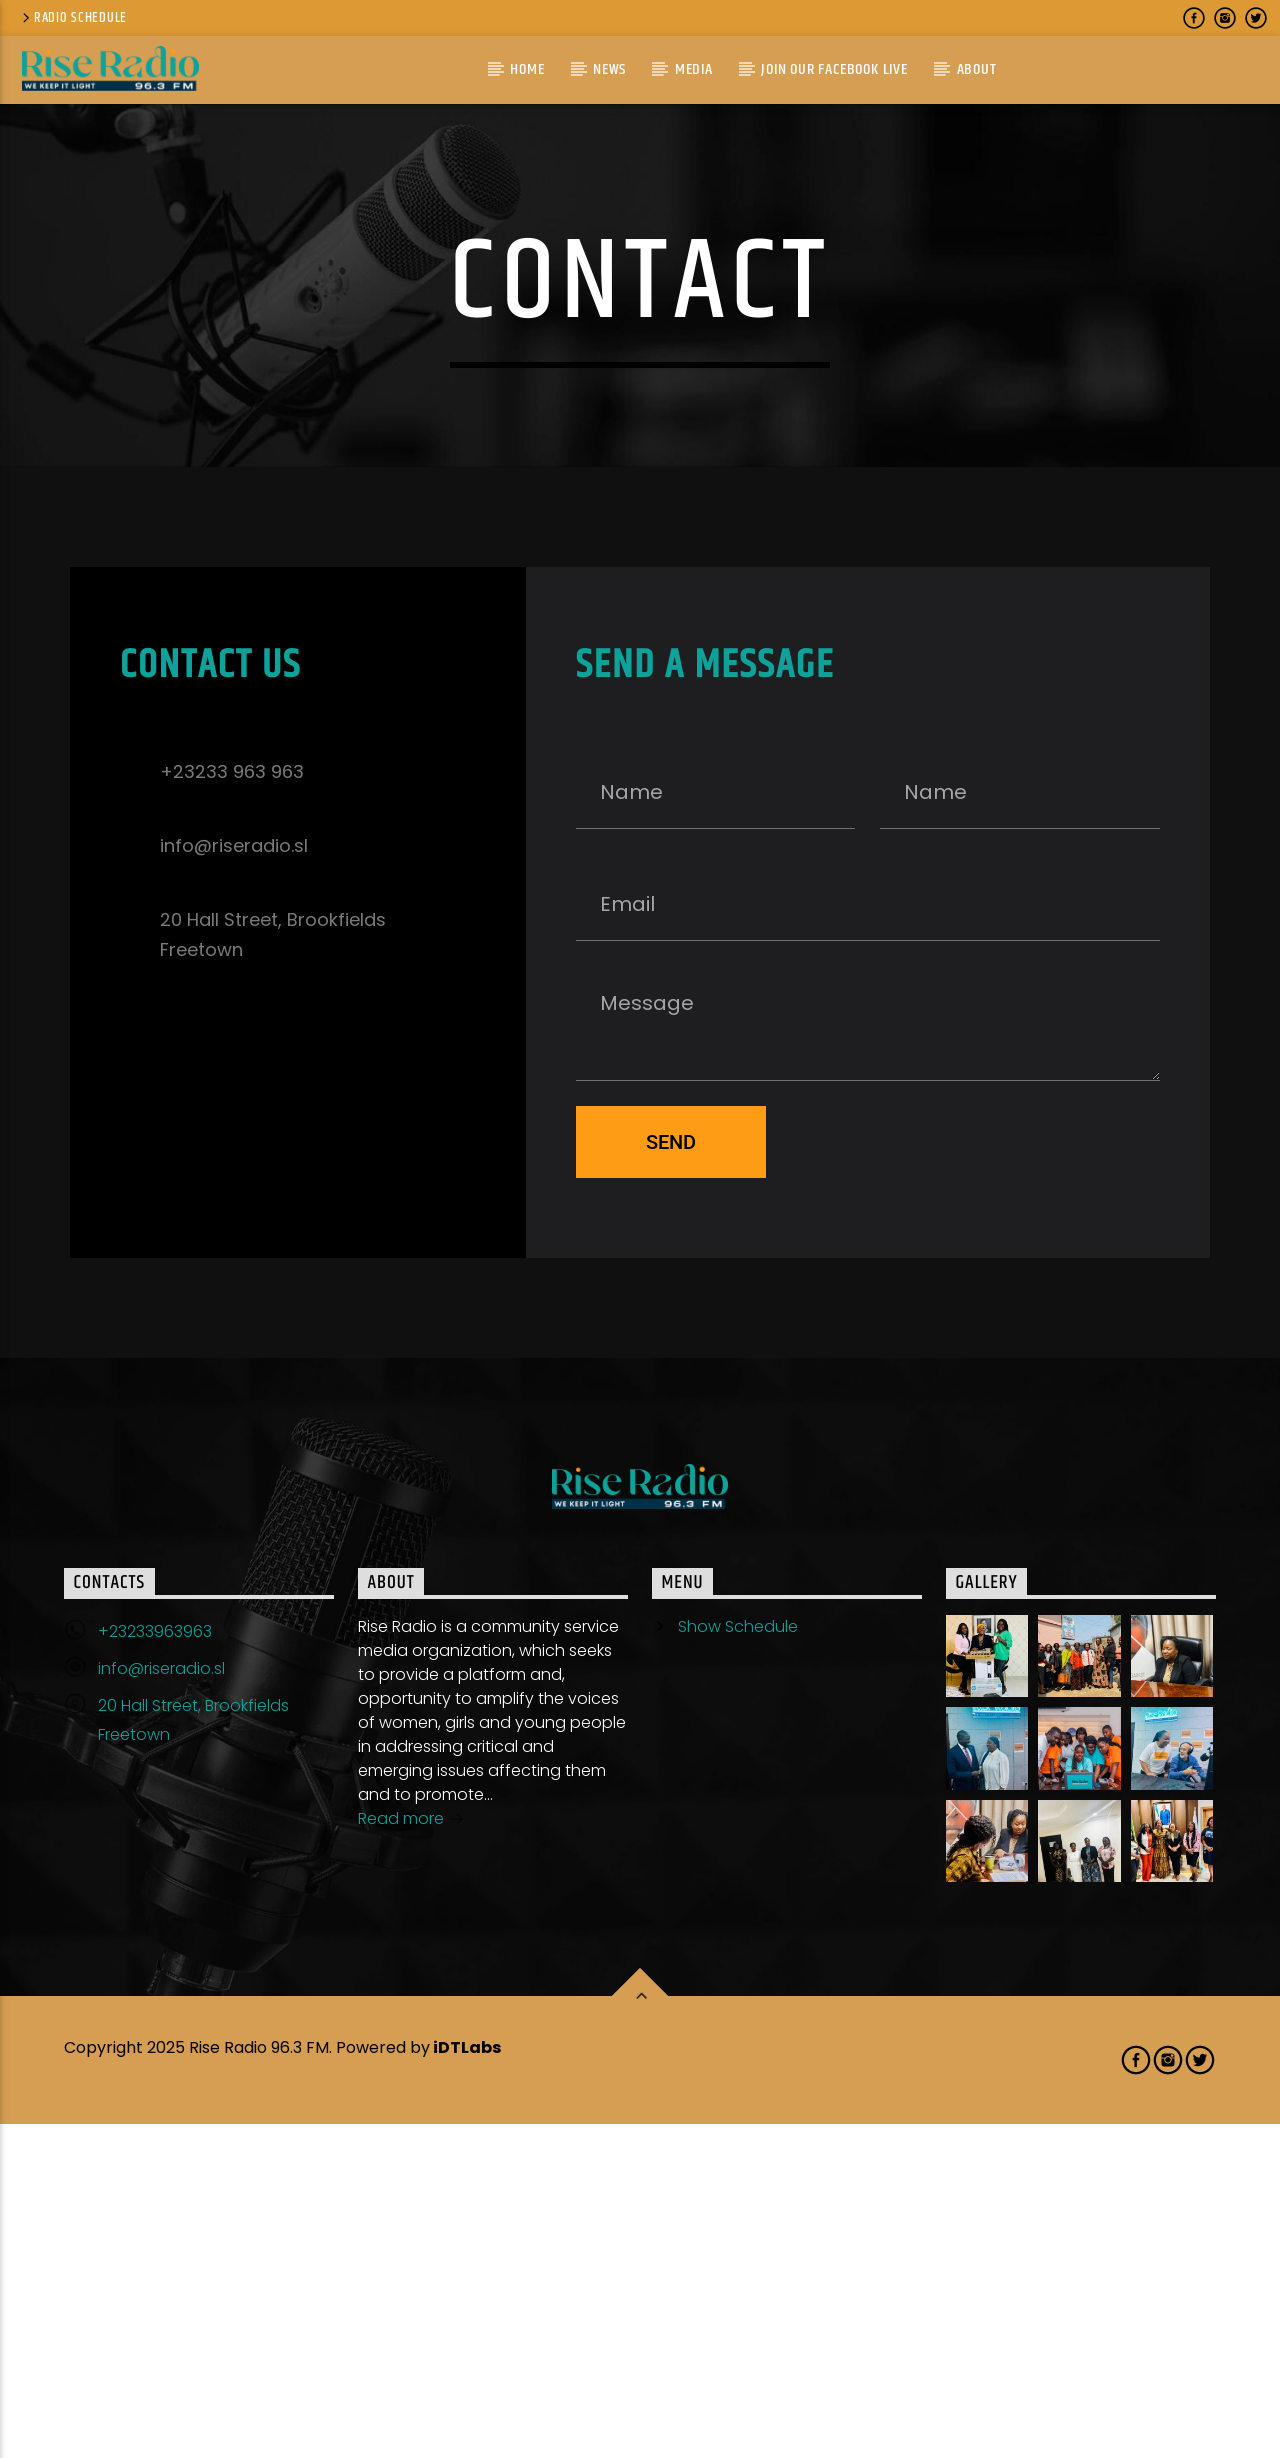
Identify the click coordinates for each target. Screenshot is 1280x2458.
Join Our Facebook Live (834, 69)
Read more (411, 2154)
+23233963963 (155, 1965)
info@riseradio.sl (161, 2002)
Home (527, 69)
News (609, 69)
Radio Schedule (73, 18)
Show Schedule (738, 1960)
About (977, 69)
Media (694, 69)
